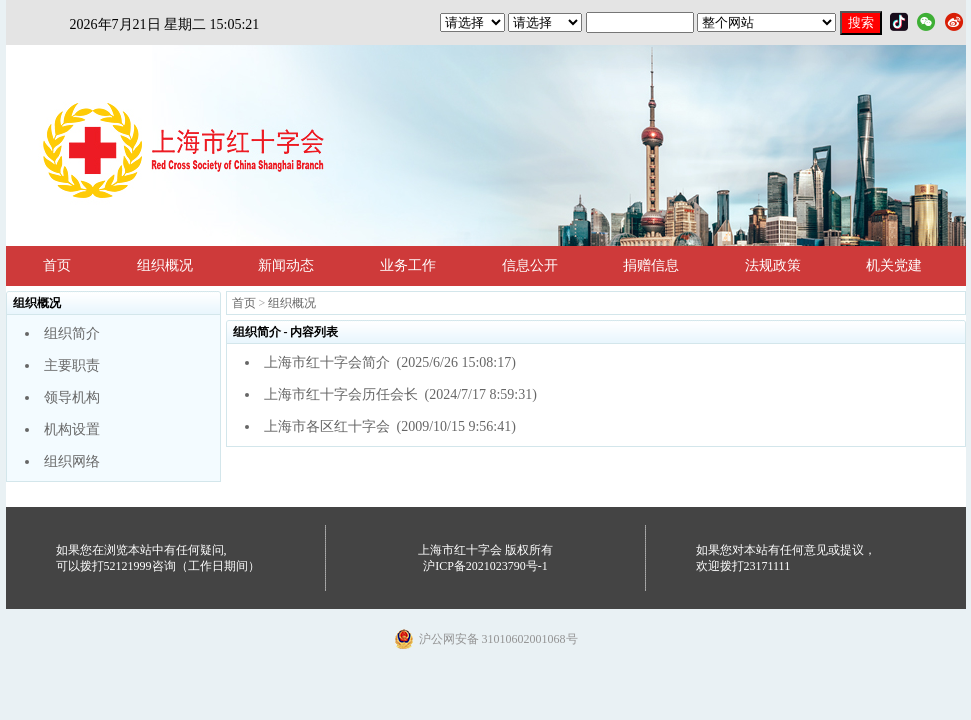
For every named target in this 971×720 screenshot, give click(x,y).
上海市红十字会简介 (327, 362)
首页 (57, 265)
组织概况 (165, 265)
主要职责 (72, 365)
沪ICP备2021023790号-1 (485, 566)
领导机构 (72, 397)
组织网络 (72, 461)
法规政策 (773, 265)
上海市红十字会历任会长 (341, 394)
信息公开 (530, 265)
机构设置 (72, 429)
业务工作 (408, 265)
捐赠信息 (651, 265)
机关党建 (894, 265)
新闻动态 (286, 265)
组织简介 (72, 333)
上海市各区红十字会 (327, 426)
